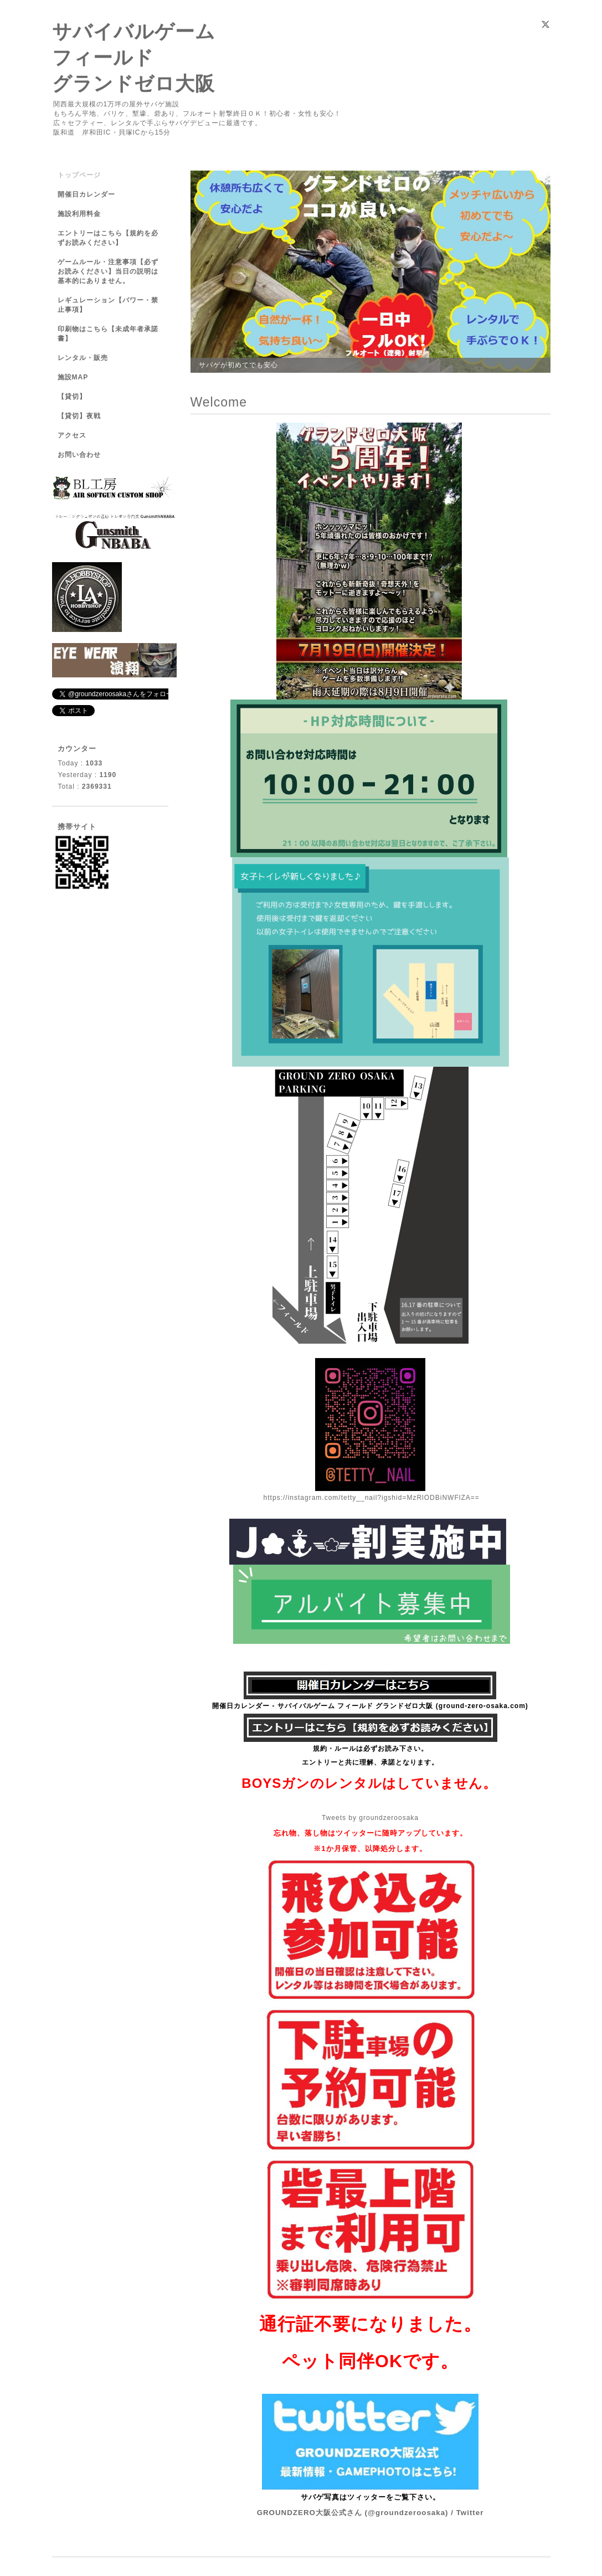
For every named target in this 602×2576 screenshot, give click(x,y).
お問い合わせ (79, 455)
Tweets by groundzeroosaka (370, 1818)
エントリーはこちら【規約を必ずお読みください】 (108, 237)
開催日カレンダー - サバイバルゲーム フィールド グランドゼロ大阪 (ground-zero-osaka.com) (370, 1706)
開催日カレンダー (86, 194)
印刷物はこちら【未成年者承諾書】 (108, 333)
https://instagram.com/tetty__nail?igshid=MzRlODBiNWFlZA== (372, 1498)
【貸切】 (72, 396)
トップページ (79, 175)
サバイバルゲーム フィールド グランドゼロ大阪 (133, 57)
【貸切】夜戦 (83, 416)
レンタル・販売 (83, 358)
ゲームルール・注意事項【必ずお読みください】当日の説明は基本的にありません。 (108, 271)
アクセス (72, 435)
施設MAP (73, 377)
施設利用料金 (79, 214)
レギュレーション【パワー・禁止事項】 (108, 304)
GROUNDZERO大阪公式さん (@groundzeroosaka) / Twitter (370, 2512)
